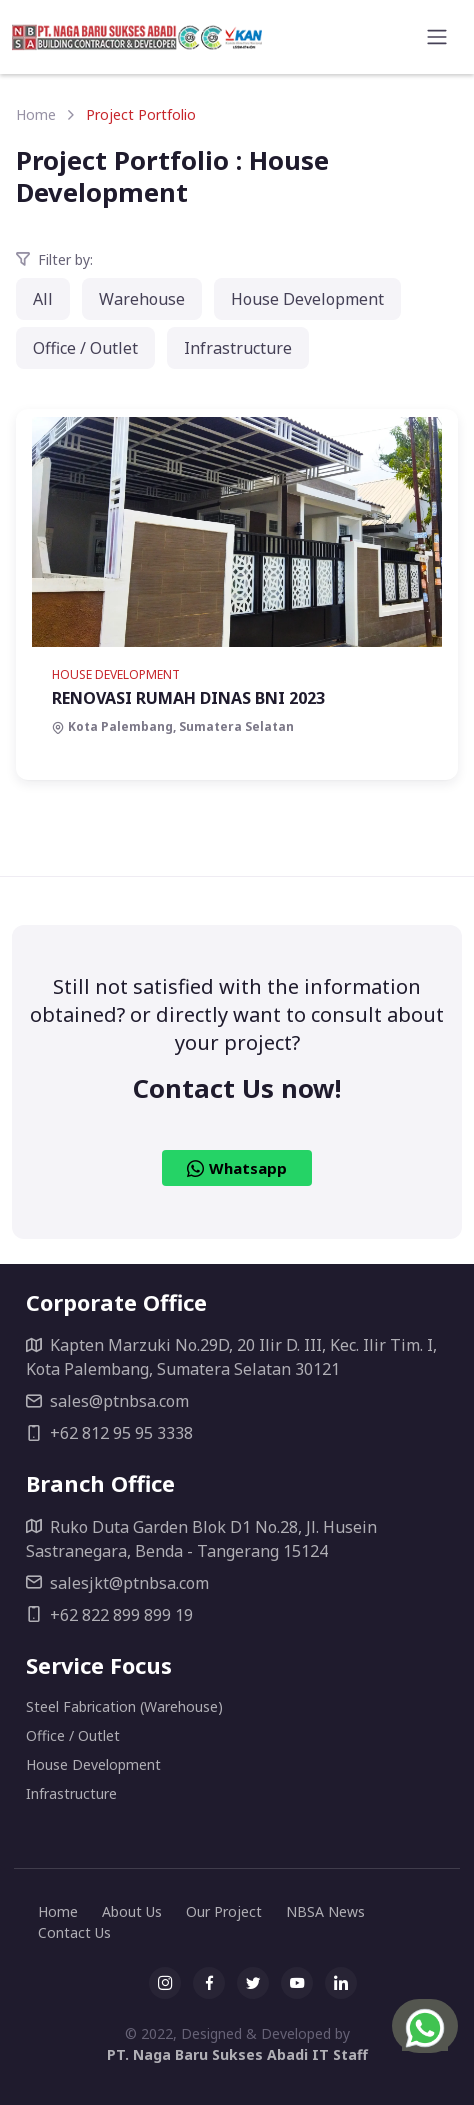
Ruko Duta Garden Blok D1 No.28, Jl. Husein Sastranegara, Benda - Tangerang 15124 (201, 1539)
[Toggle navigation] (437, 37)
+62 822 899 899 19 (109, 1615)
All (43, 299)
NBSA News (325, 1911)
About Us (132, 1911)
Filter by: (54, 259)
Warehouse (142, 299)
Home (36, 114)
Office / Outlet (85, 348)
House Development (307, 299)
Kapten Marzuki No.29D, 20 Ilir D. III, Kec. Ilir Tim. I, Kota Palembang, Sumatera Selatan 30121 (231, 1357)
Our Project (224, 1911)
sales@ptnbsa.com (107, 1401)
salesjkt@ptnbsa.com (117, 1583)
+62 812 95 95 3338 (109, 1433)
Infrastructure (238, 348)
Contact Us (74, 1932)
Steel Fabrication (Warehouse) (124, 1706)
